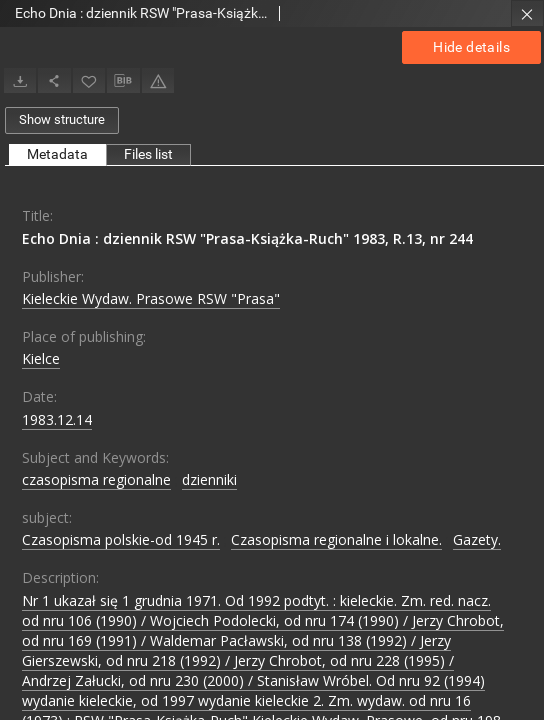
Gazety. (477, 539)
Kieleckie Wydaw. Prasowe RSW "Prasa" (151, 298)
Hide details (471, 47)
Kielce (41, 358)
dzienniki (209, 479)
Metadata (57, 154)
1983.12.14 (57, 419)
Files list (148, 154)
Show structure (62, 119)
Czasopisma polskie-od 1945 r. (121, 539)
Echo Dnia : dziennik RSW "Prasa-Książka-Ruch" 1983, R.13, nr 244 (247, 238)
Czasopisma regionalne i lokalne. (336, 539)
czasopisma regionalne (96, 479)
